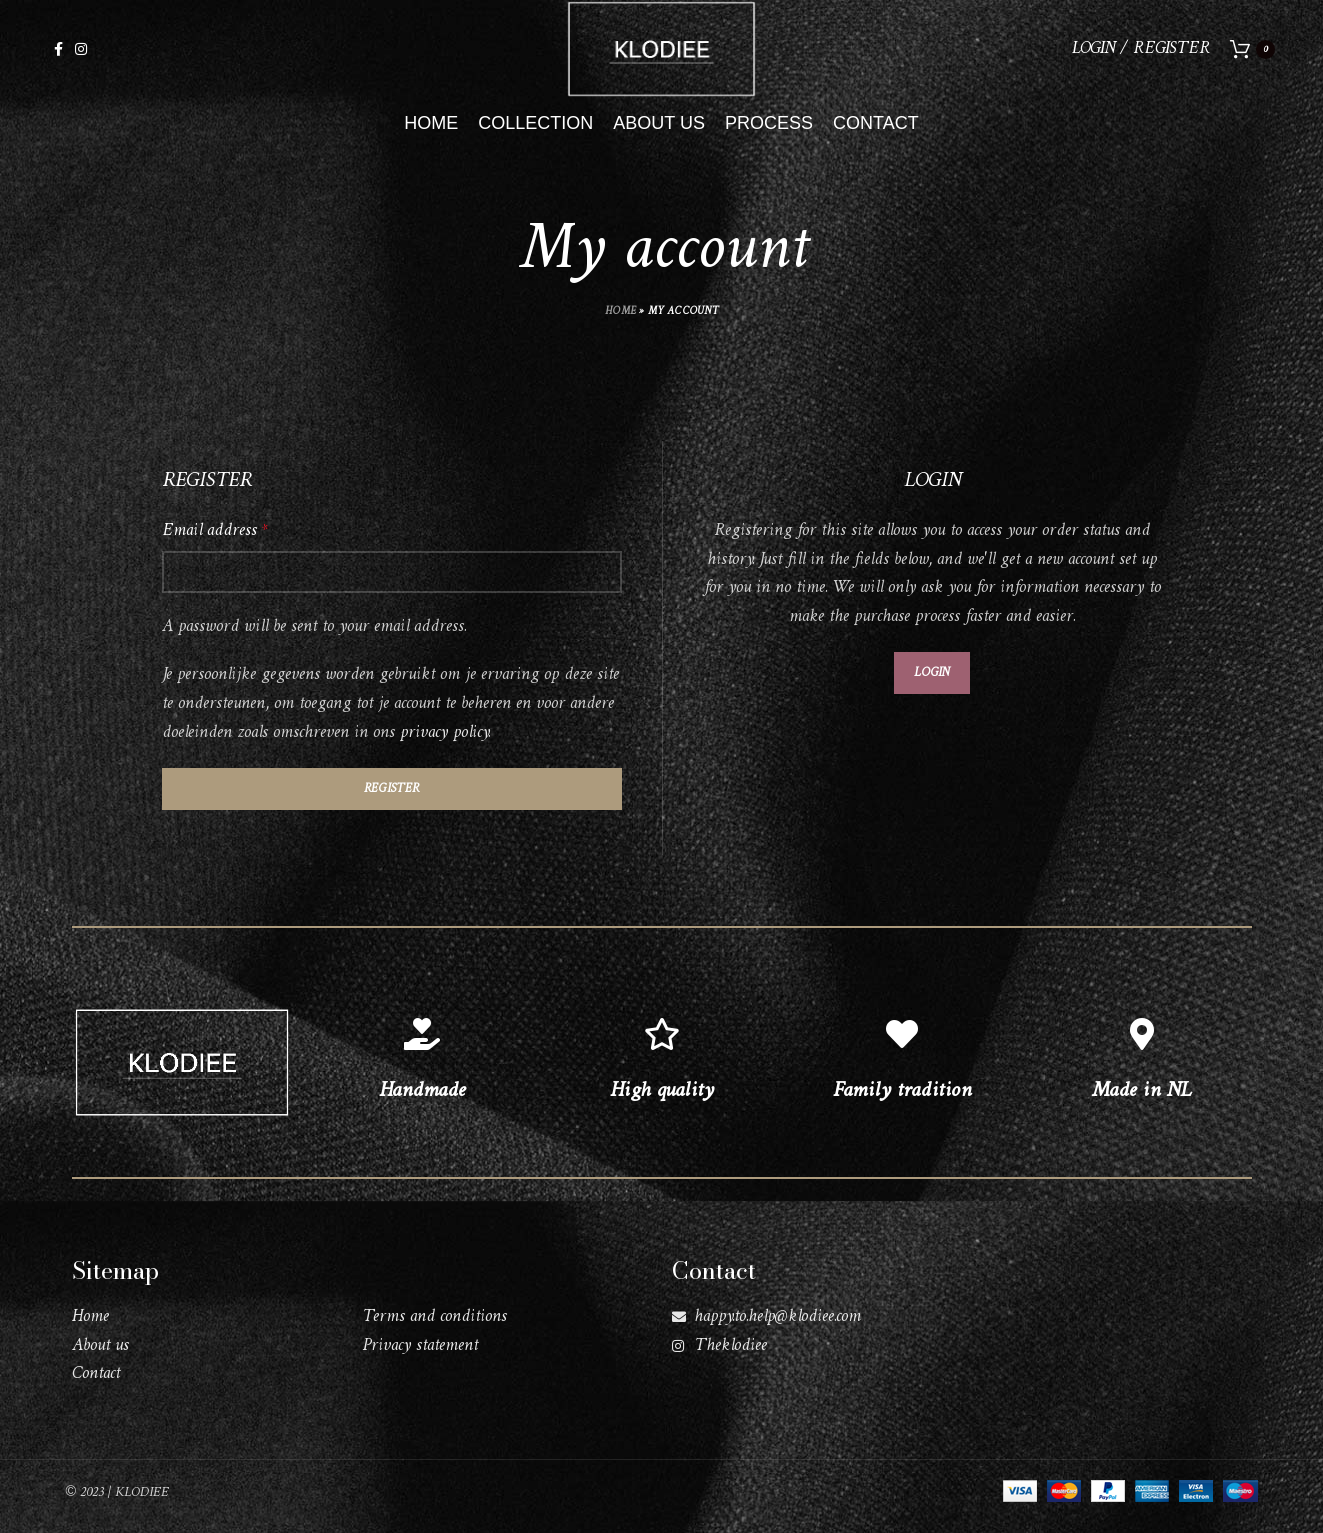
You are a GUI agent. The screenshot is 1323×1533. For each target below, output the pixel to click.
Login (932, 684)
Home (620, 324)
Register (391, 800)
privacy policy (444, 744)
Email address (214, 543)
